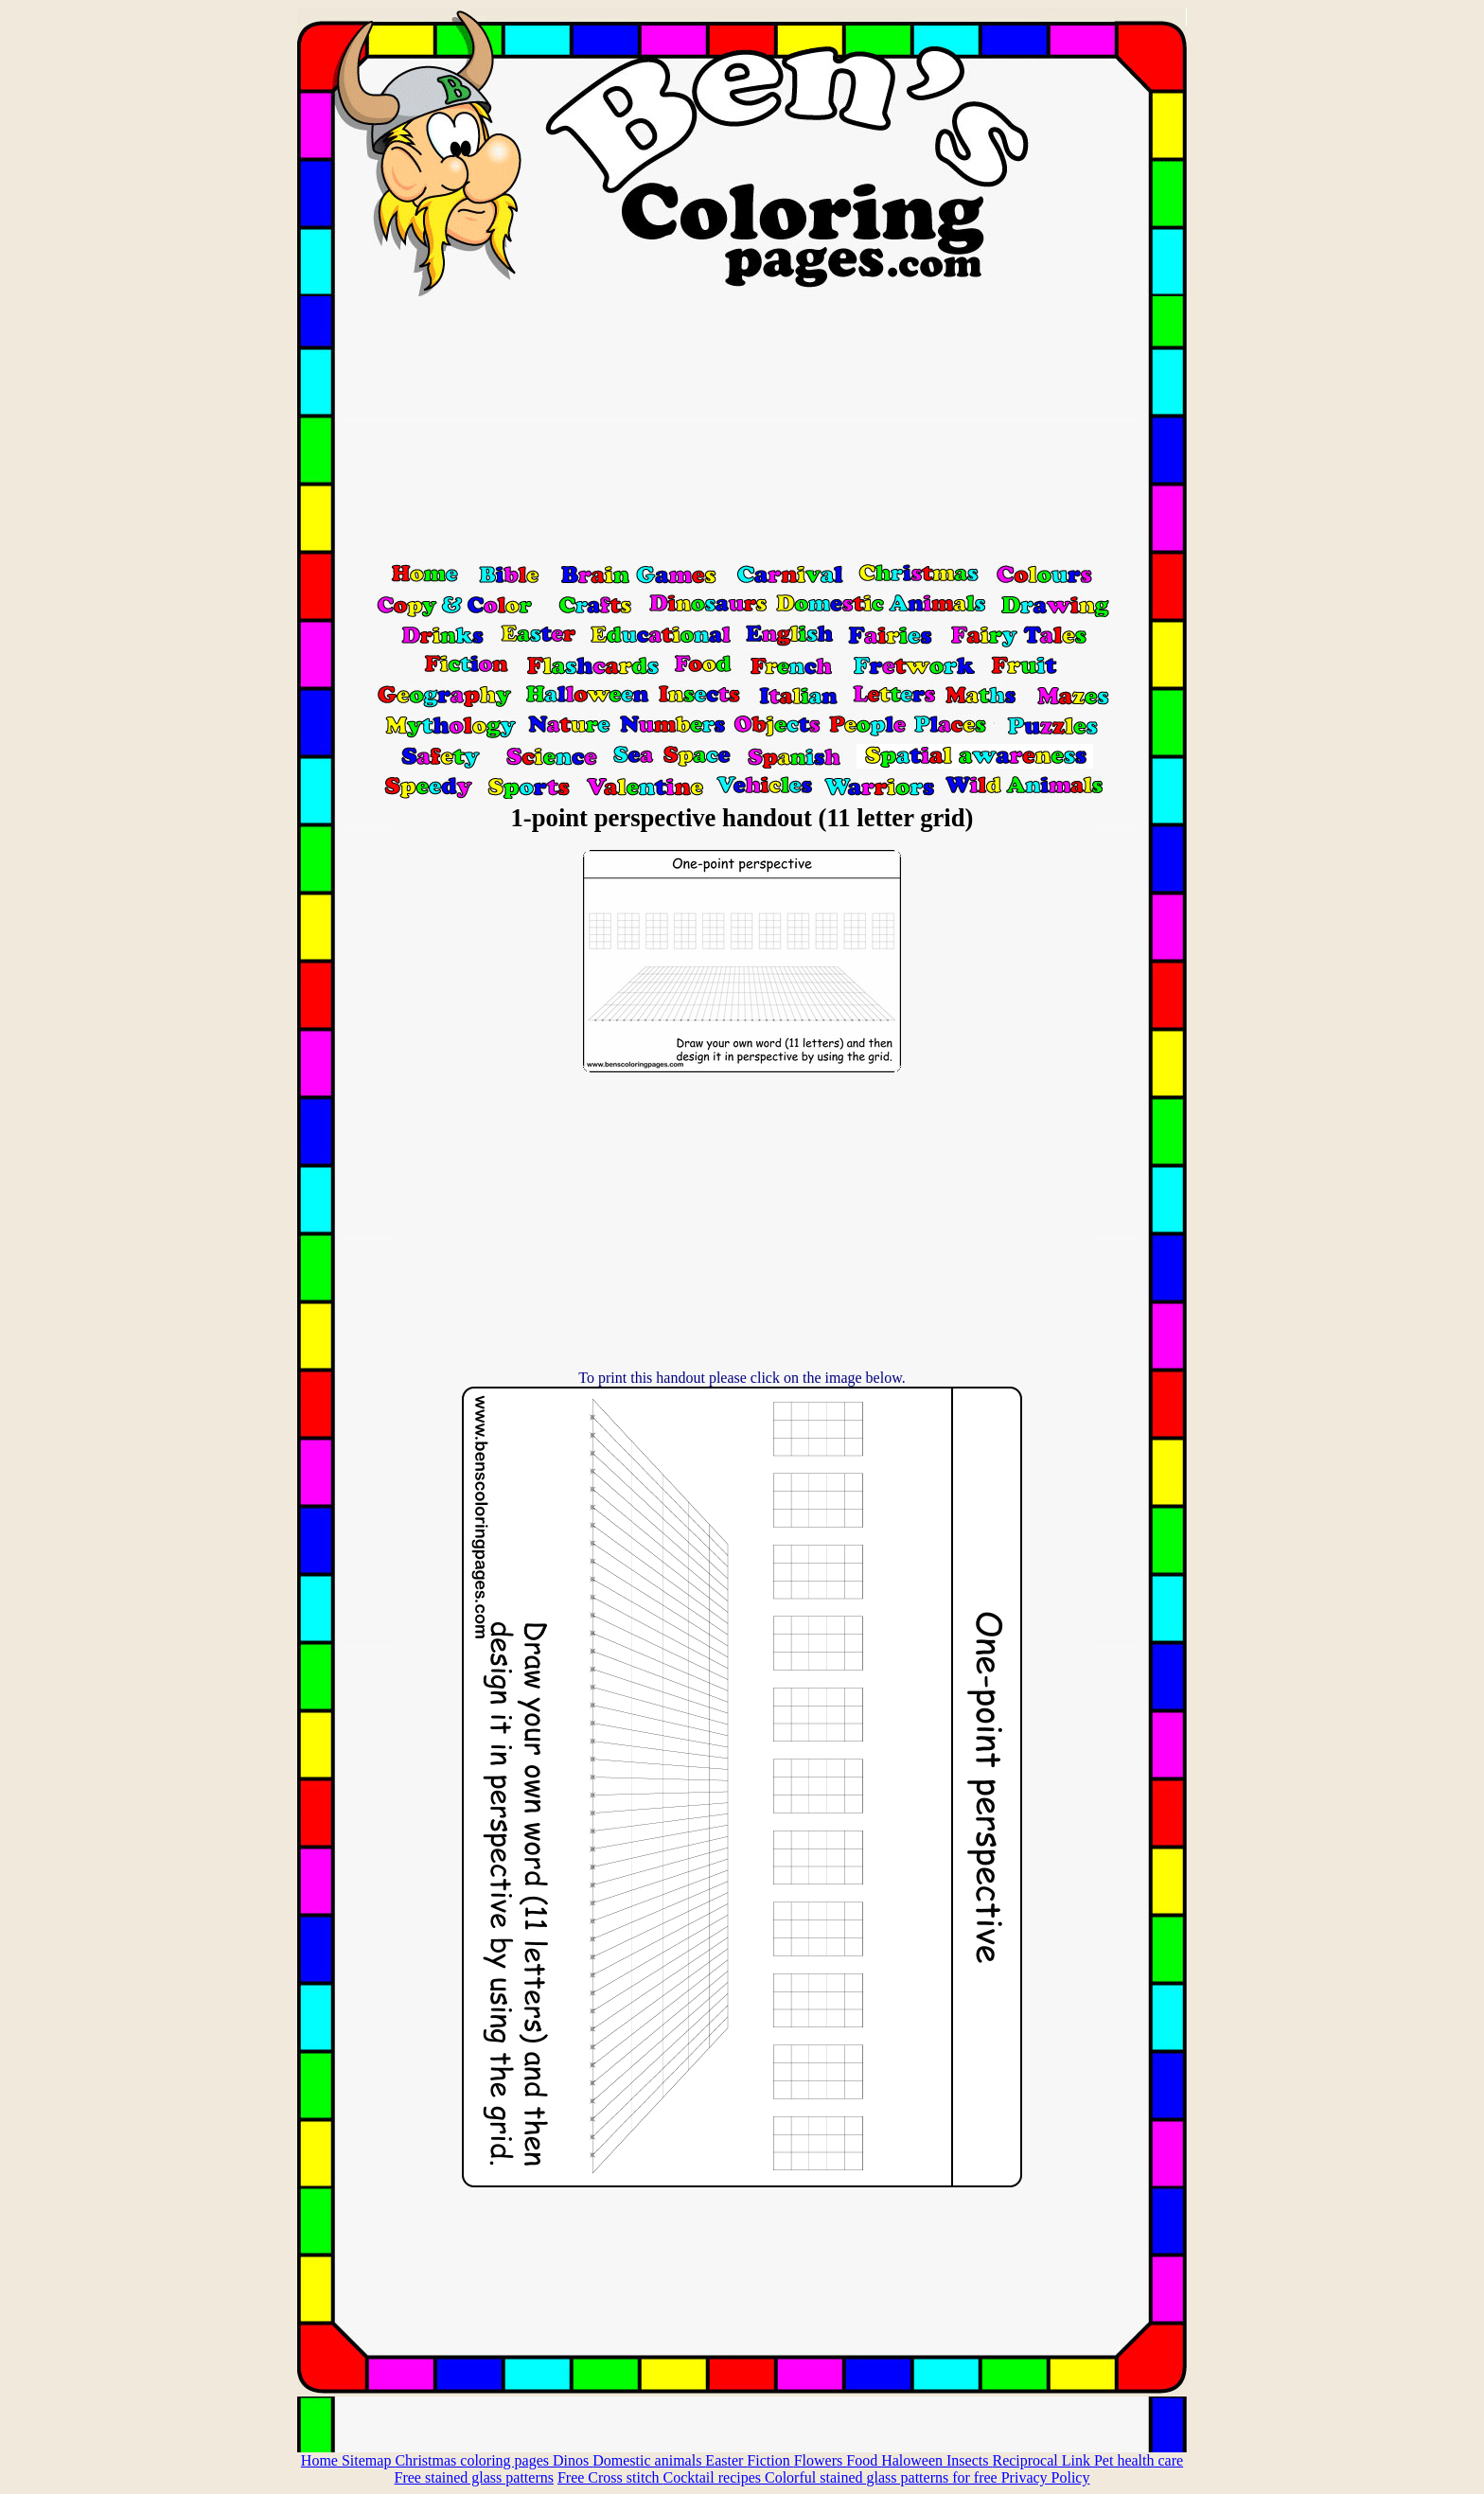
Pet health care (1138, 2460)
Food (863, 2460)
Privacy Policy (1045, 2477)
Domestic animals (648, 2460)
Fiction (770, 2460)
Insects (969, 2460)
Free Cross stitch (610, 2477)
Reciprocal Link (1043, 2460)
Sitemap (368, 2460)
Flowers (820, 2460)
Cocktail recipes (713, 2477)
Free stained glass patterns (474, 2477)
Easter (726, 2460)
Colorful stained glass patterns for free (883, 2477)
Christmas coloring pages (474, 2460)
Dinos (572, 2460)
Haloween (913, 2460)
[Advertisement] (742, 428)
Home (321, 2460)
